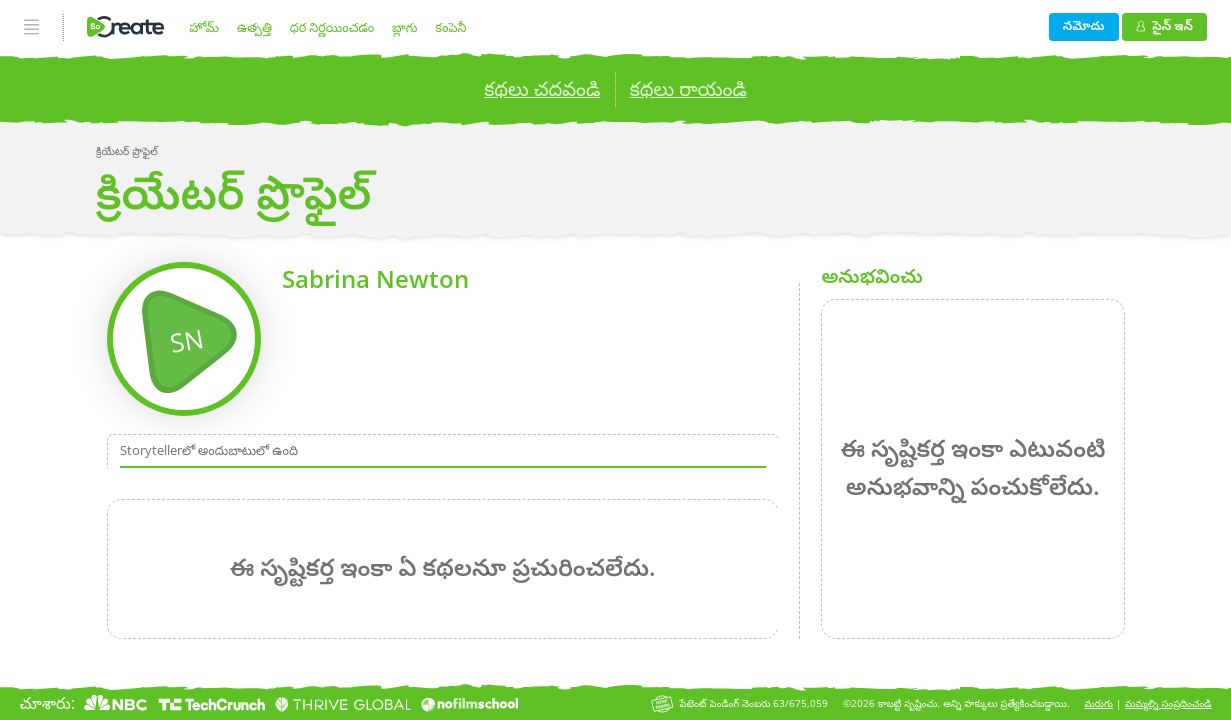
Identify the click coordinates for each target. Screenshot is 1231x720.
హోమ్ (204, 27)
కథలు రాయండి (688, 88)
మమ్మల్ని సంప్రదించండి (1168, 703)
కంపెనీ (450, 27)
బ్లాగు (405, 27)
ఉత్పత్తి (254, 27)
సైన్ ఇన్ (1164, 25)
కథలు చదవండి (542, 88)
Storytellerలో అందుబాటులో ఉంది (209, 450)
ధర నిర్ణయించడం (332, 27)
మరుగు (1098, 703)
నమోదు (1084, 25)
